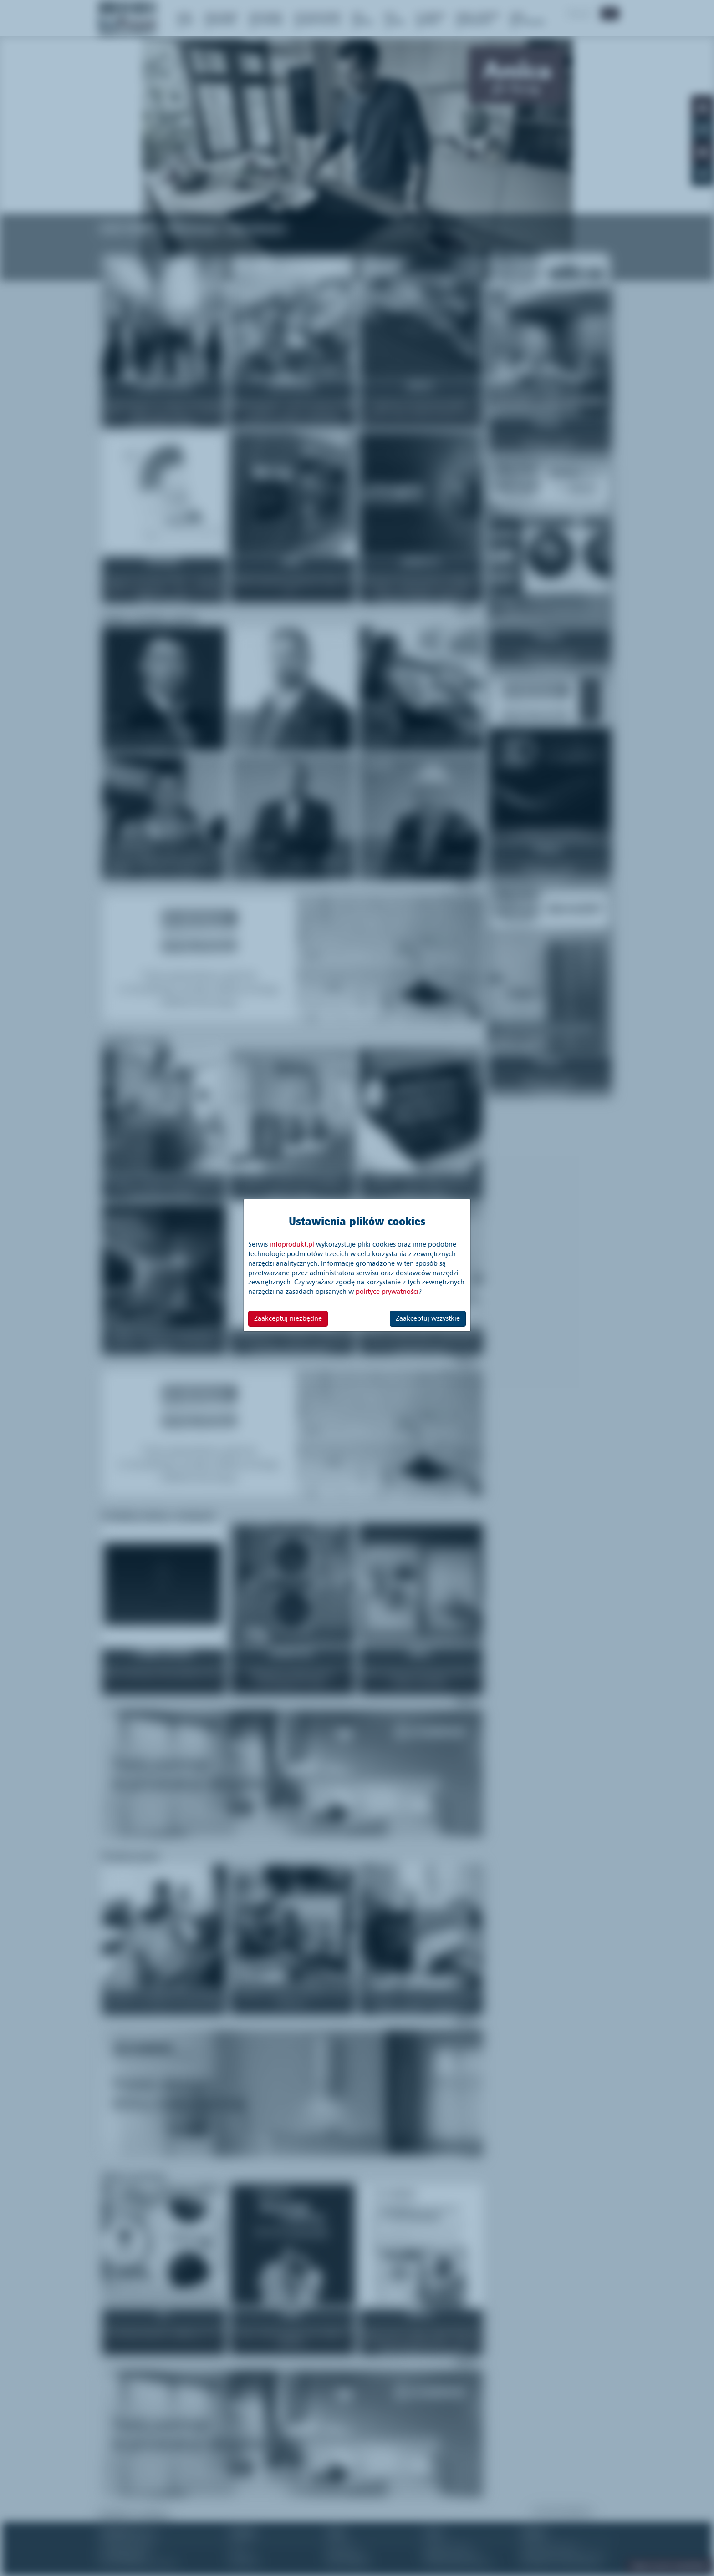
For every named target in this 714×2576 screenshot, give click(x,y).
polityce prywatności (387, 1292)
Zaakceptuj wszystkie (428, 1318)
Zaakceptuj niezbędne (288, 1318)
